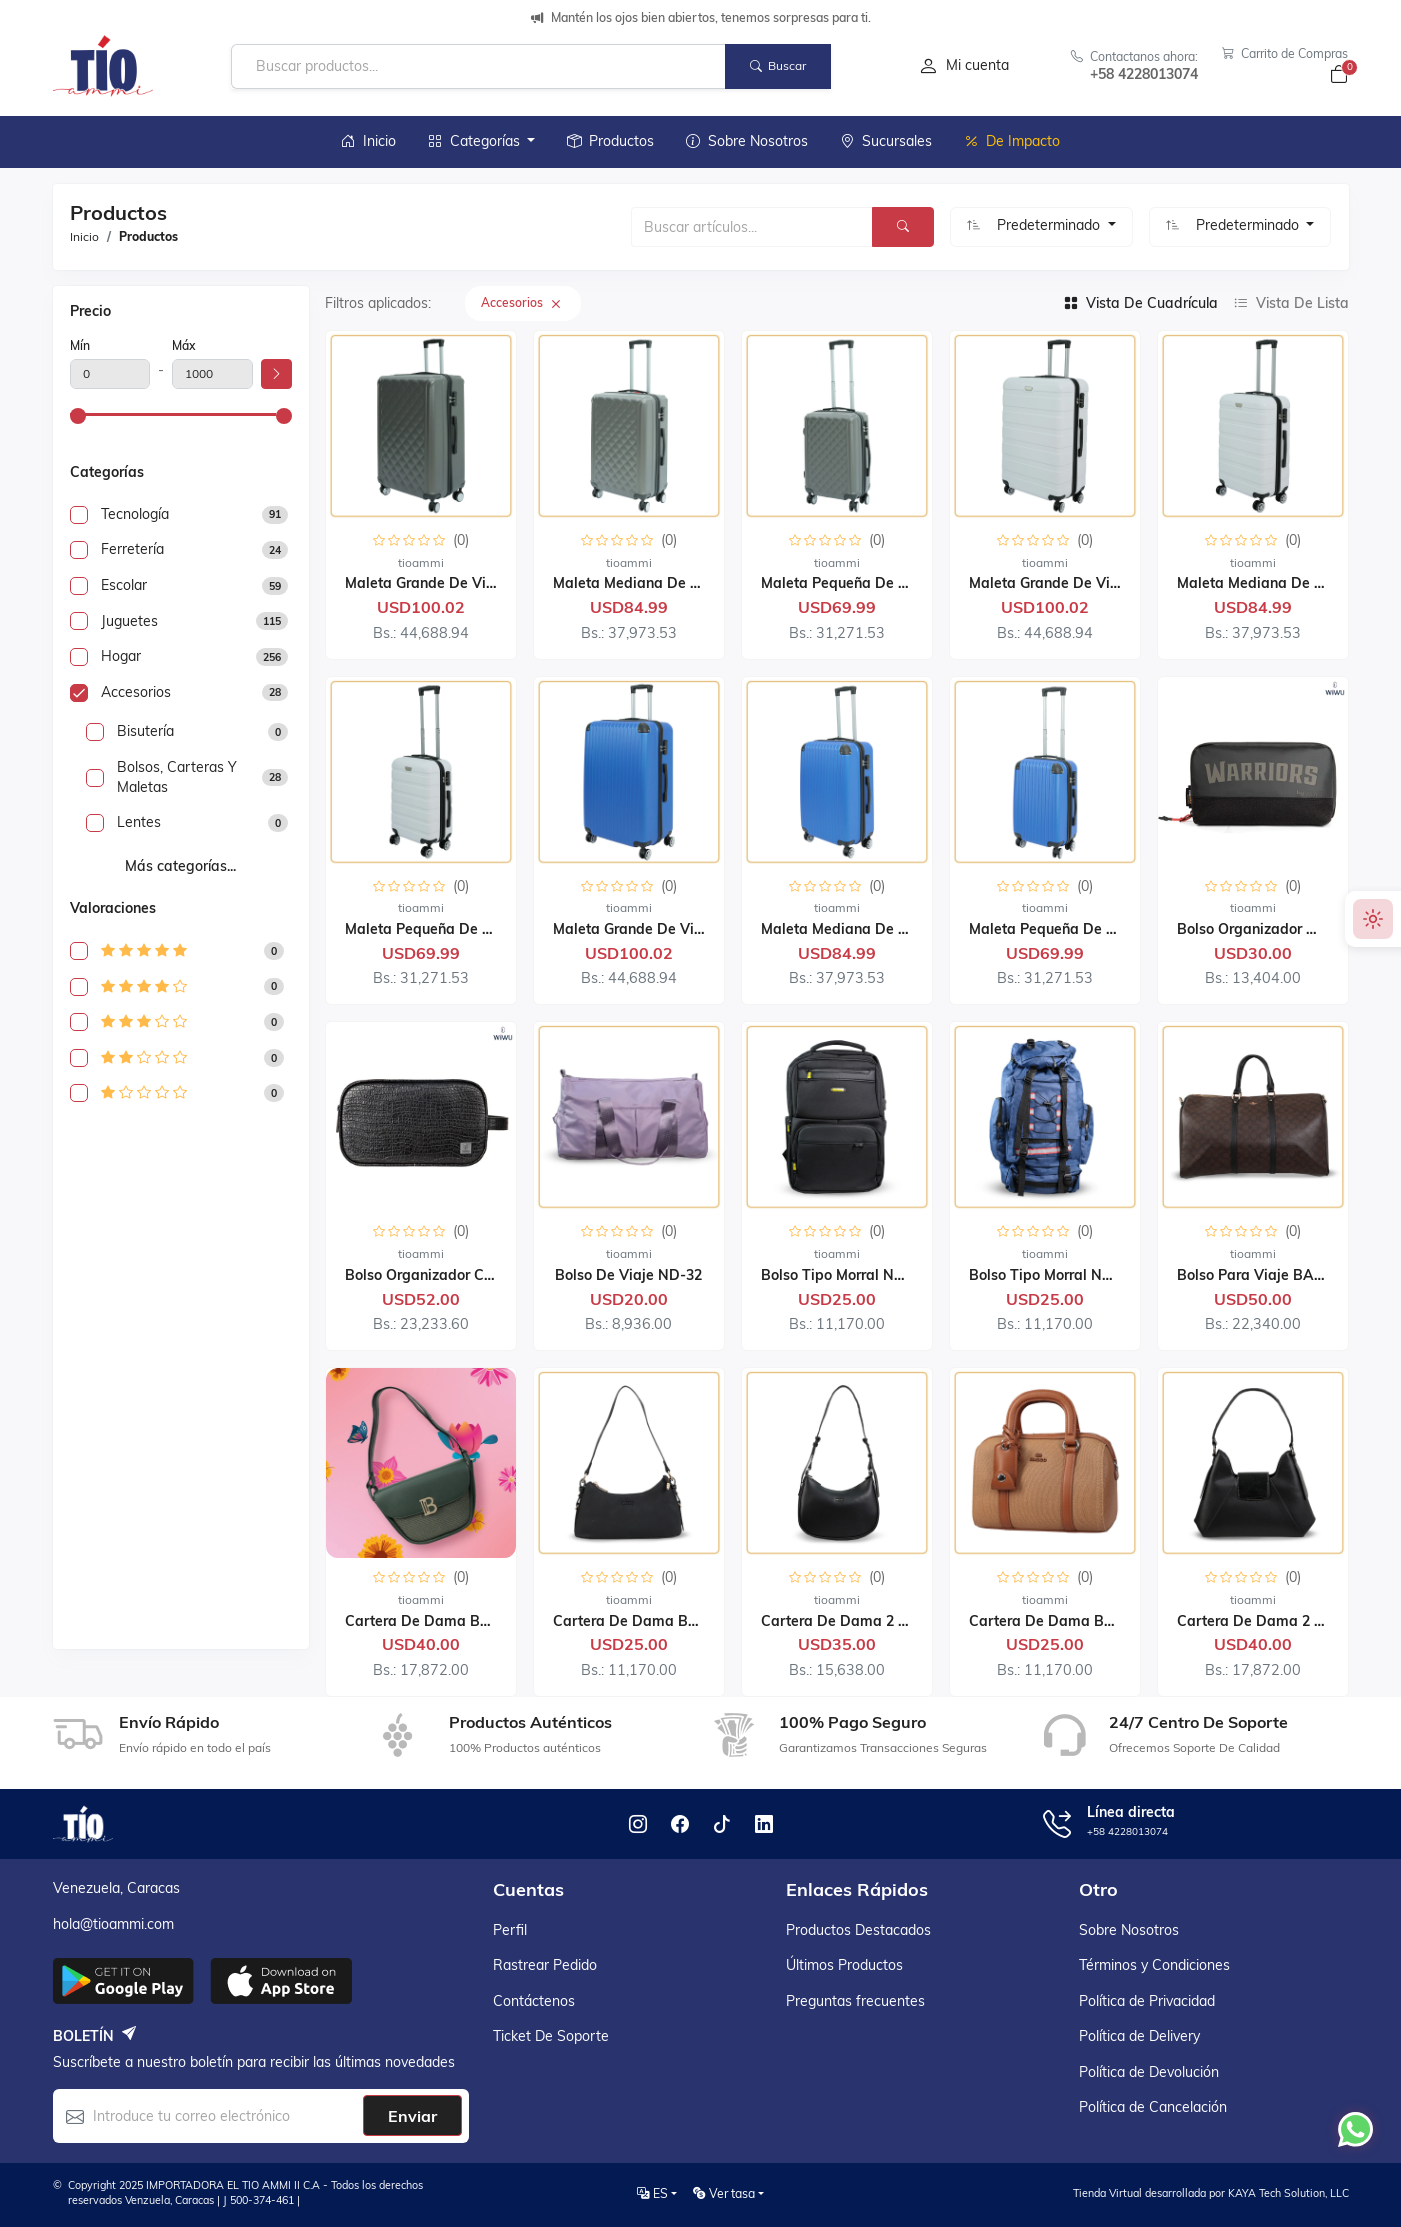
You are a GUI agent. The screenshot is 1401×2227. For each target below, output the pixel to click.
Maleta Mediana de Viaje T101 (865, 929)
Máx (183, 345)
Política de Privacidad (1147, 2001)
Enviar (412, 2116)
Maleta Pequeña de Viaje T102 (449, 929)
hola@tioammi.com (113, 1924)
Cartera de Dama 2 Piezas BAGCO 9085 (897, 1621)
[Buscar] (903, 227)
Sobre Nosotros (747, 141)
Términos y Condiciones (1154, 1965)
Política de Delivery (1139, 2036)
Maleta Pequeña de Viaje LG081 (869, 583)
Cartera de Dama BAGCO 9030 (451, 1621)
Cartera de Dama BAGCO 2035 (659, 1621)
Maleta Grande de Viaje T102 (1068, 583)
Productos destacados (858, 1930)
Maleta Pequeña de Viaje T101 (1073, 929)
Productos (610, 141)
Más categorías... (180, 866)
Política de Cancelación (1153, 2107)
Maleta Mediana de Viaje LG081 (661, 583)
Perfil (510, 1930)
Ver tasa (724, 2193)
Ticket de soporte (551, 2036)
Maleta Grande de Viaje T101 (652, 929)
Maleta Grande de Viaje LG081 (448, 583)
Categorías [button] (476, 141)
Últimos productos (844, 1965)
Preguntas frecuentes (855, 2001)
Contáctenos (534, 2001)
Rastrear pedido (545, 1965)
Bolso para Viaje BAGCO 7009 (1279, 1275)
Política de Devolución (1149, 2072)
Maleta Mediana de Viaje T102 (1281, 583)
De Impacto (1012, 141)
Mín (80, 345)
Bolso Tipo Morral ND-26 (844, 1275)
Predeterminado (1050, 225)
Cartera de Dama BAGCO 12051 (1079, 1621)
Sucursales (886, 141)
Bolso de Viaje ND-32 (628, 1275)
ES (652, 2193)
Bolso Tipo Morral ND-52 (1052, 1275)
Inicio (368, 141)
